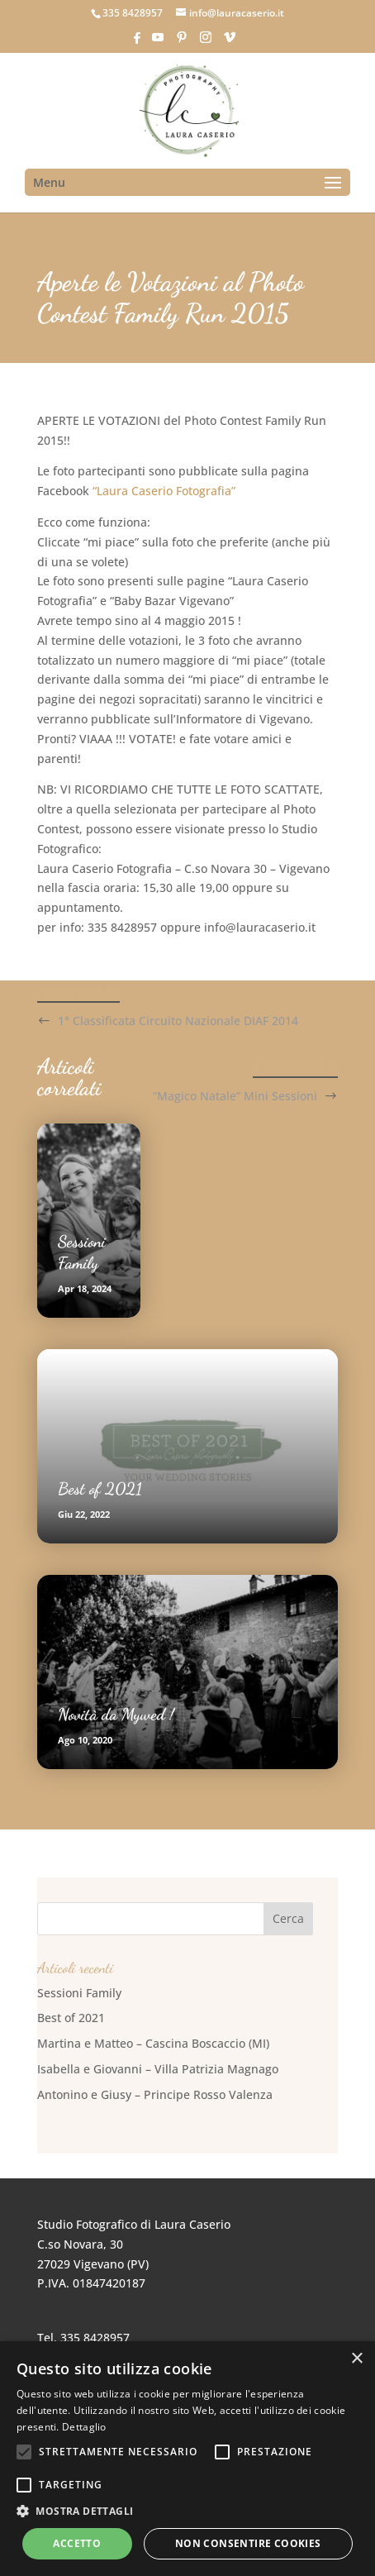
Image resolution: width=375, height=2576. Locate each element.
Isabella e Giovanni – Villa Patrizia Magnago (157, 2069)
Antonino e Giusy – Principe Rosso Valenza (155, 2094)
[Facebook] (137, 42)
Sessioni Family (79, 1993)
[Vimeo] (229, 42)
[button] (187, 2511)
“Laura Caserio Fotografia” (164, 491)
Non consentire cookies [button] (248, 2543)
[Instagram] (205, 42)
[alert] (187, 2458)
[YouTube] (158, 42)
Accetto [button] (77, 2543)
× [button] (356, 2359)
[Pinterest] (182, 42)
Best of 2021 (100, 1489)
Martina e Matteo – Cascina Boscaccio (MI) (153, 2043)
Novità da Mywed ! (116, 1714)
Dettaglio (84, 2427)
